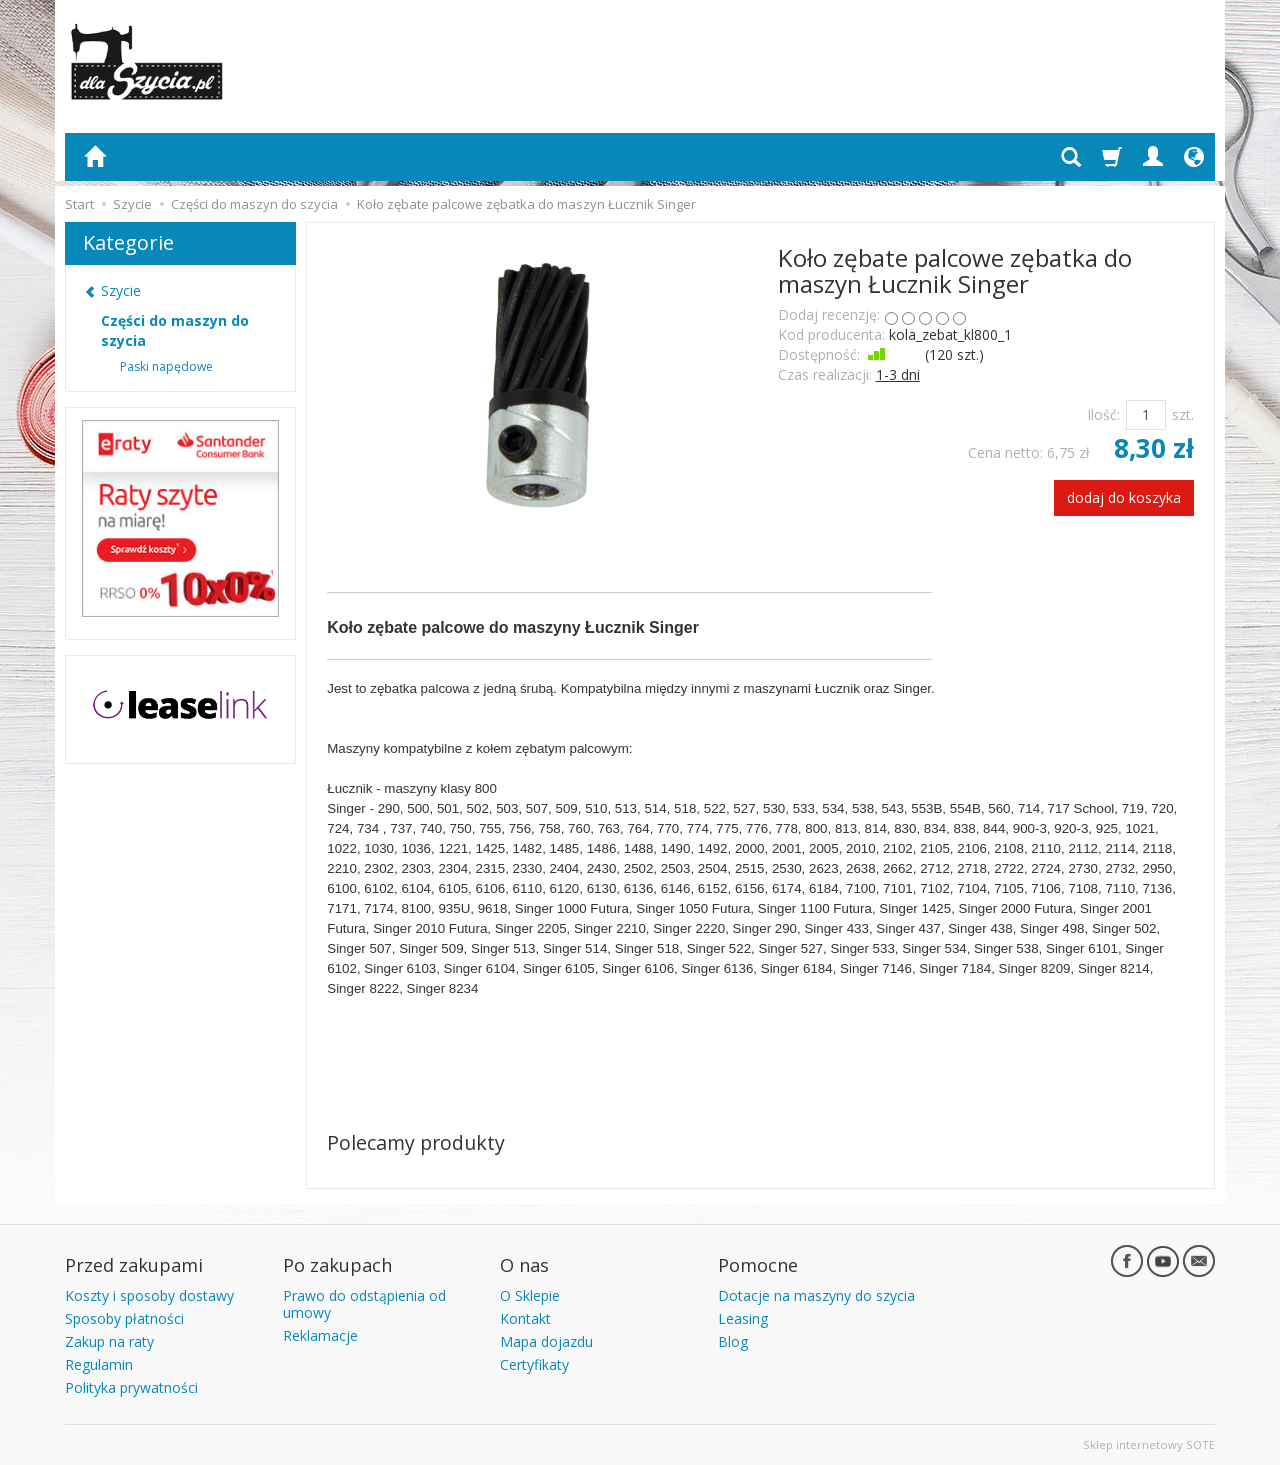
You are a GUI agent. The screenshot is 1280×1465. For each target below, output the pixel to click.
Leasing (743, 1318)
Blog (733, 1341)
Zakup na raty (109, 1341)
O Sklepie (530, 1295)
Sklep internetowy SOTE (1149, 1444)
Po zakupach (337, 1265)
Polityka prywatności (131, 1387)
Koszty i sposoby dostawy (149, 1295)
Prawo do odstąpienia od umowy (364, 1304)
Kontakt (525, 1318)
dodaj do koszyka (1124, 497)
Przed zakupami (134, 1265)
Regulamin (99, 1364)
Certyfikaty (534, 1364)
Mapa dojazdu (546, 1341)
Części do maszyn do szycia (175, 330)
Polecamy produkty (416, 1142)
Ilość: (1103, 414)
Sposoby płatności (124, 1318)
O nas (524, 1265)
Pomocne (758, 1265)
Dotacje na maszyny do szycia (816, 1295)
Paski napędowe (166, 366)
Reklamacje (320, 1335)
